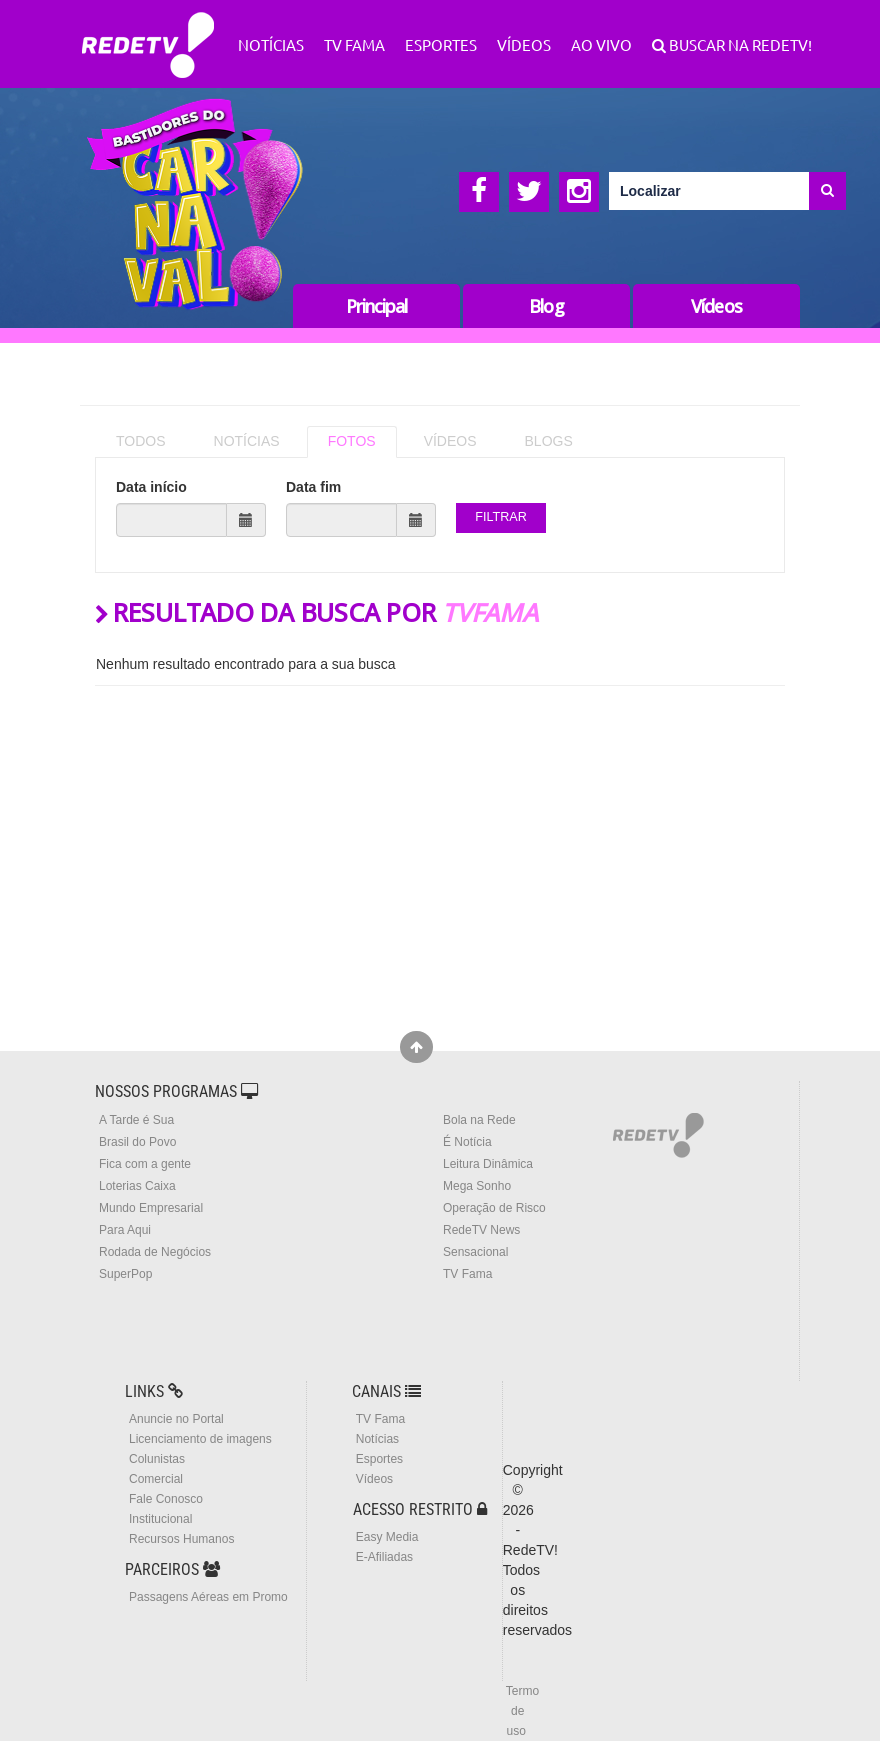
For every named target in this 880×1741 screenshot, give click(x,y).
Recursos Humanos (181, 1539)
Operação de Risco (494, 1208)
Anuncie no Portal (176, 1419)
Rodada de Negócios (155, 1252)
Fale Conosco (166, 1499)
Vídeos (524, 44)
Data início (151, 487)
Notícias (271, 44)
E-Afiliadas (384, 1557)
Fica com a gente (145, 1164)
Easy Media (387, 1537)
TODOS (141, 441)
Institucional (160, 1519)
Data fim (313, 487)
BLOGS (549, 441)
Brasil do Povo (137, 1142)
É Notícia (467, 1142)
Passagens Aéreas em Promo (208, 1597)
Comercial (156, 1479)
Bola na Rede (479, 1120)
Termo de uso (522, 1711)
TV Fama (354, 44)
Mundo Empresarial (151, 1208)
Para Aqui (125, 1230)
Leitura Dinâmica (488, 1164)
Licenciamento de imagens (200, 1439)
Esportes (441, 44)
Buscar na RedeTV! (739, 44)
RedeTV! (148, 31)
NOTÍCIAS (247, 441)
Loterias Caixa (137, 1186)
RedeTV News (481, 1230)
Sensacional (475, 1252)
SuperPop (125, 1274)
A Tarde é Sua (136, 1120)
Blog (546, 306)
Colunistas (157, 1459)
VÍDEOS (450, 441)
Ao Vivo (601, 44)
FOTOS (352, 441)
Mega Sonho (477, 1186)
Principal (377, 306)
